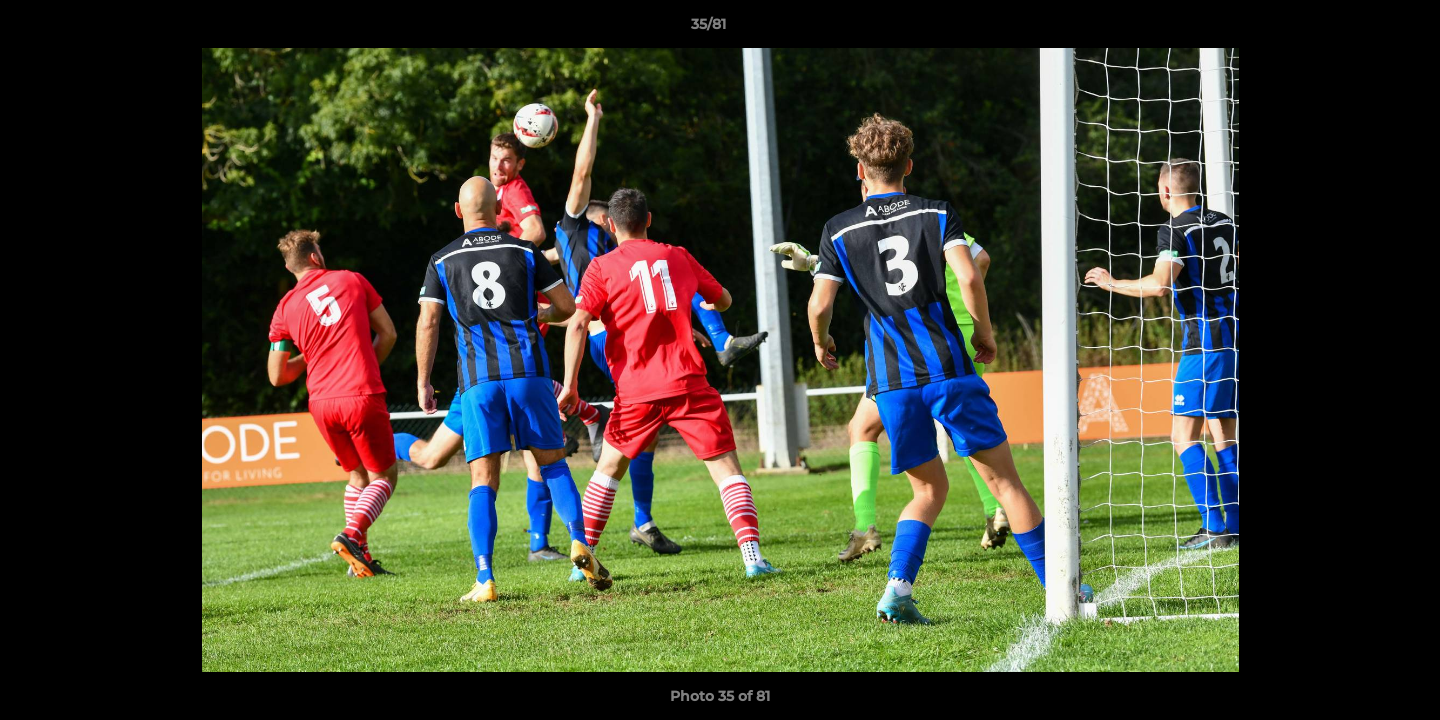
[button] (1356, 29)
